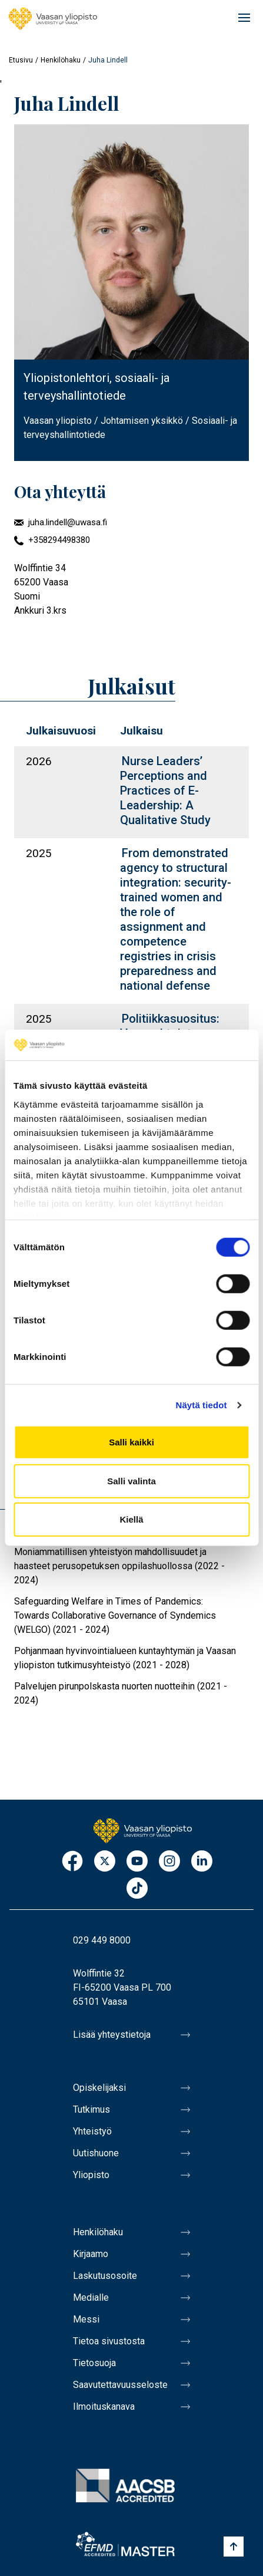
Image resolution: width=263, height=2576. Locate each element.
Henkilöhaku (61, 60)
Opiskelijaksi (99, 2087)
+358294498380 (59, 540)
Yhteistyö (92, 2131)
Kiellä (131, 1519)
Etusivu (21, 60)
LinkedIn (201, 1861)
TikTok (137, 1888)
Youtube (137, 1861)
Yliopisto (91, 2174)
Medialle (91, 2297)
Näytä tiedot (201, 1405)
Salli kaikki (131, 1442)
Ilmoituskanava (104, 2406)
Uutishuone (96, 2153)
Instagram (169, 1861)
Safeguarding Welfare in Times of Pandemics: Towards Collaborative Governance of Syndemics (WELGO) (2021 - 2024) (115, 1615)
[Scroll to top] (233, 2546)
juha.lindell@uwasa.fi (67, 522)
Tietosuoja (94, 2363)
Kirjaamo (90, 2253)
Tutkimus (91, 2109)
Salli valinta (131, 1481)
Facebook (72, 1861)
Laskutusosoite (105, 2275)
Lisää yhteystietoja (112, 2034)
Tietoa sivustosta (109, 2341)
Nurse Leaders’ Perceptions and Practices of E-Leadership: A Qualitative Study (165, 790)
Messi (86, 2319)
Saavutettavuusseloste (120, 2384)
